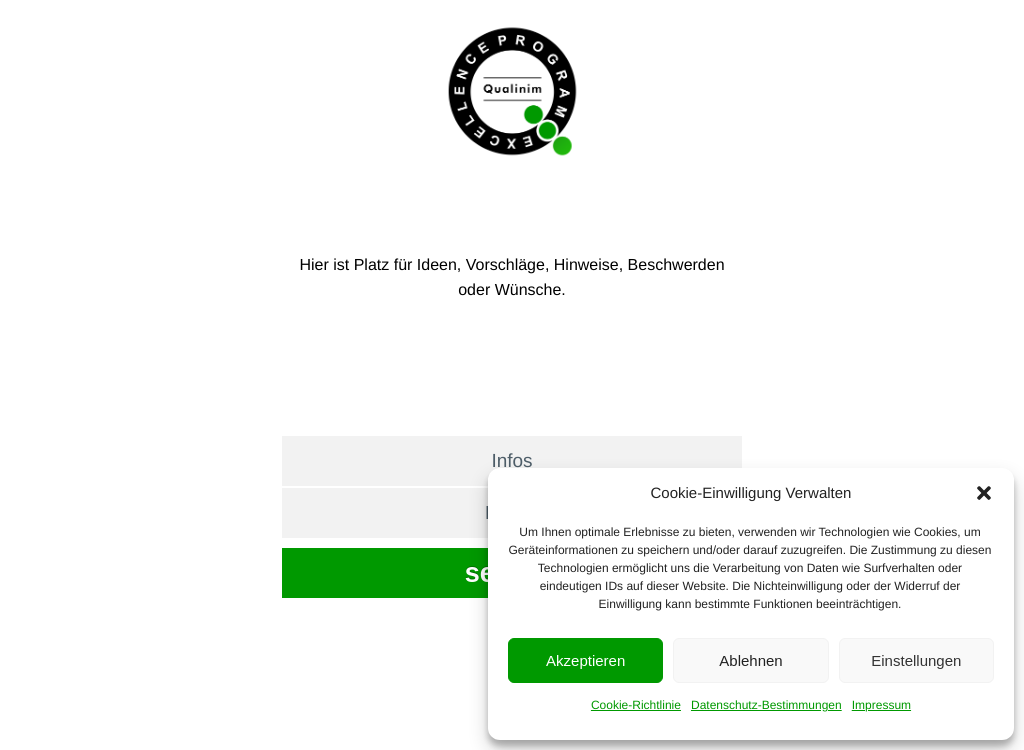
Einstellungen (916, 660)
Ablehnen (750, 660)
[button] (984, 493)
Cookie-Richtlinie (636, 705)
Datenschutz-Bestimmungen (766, 705)
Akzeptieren (585, 660)
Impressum (881, 705)
